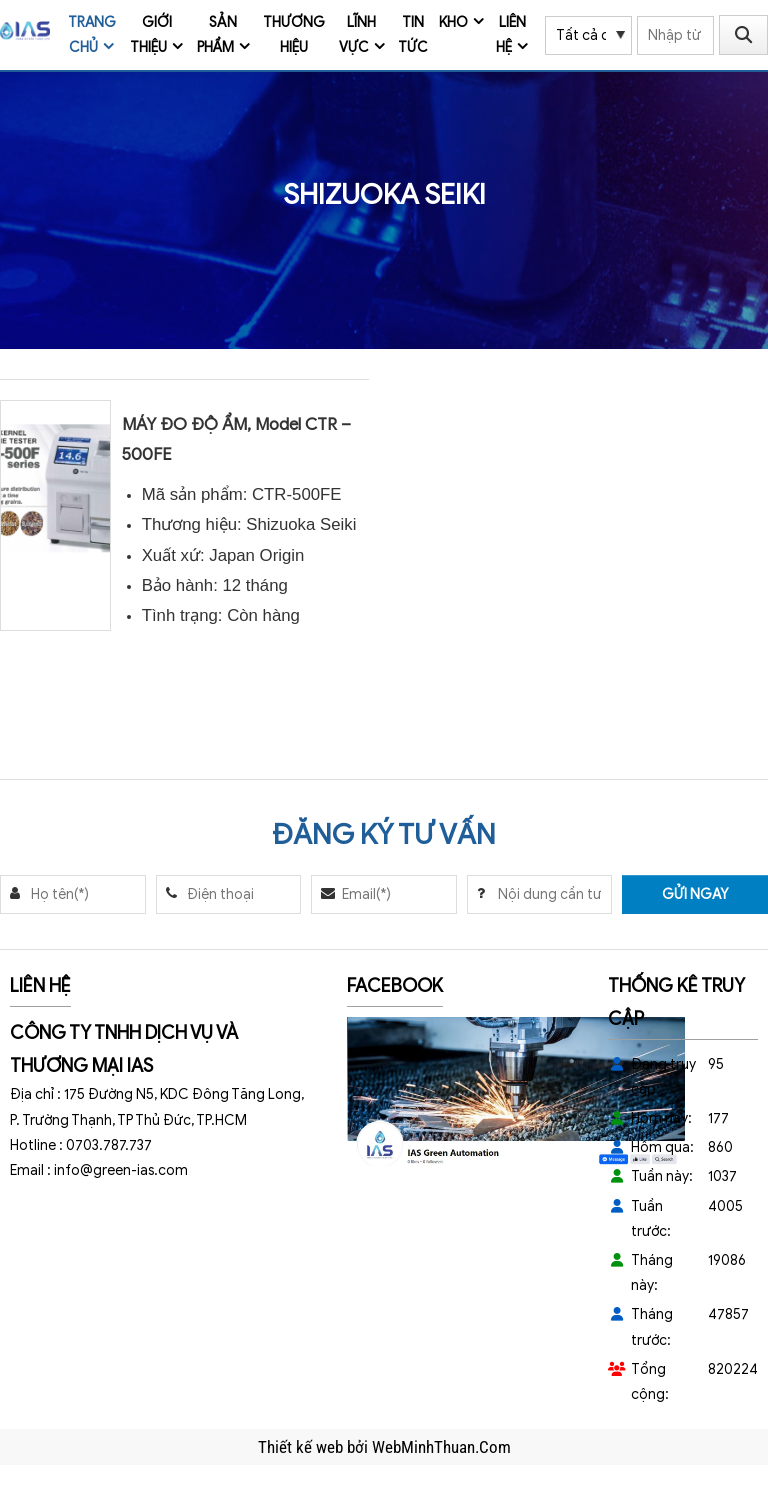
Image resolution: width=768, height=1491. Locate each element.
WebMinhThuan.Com (441, 1447)
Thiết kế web (302, 1447)
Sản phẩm (217, 35)
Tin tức (413, 35)
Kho (453, 22)
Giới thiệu (151, 35)
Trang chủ (92, 35)
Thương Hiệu (294, 35)
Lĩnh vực (358, 35)
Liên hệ (511, 35)
